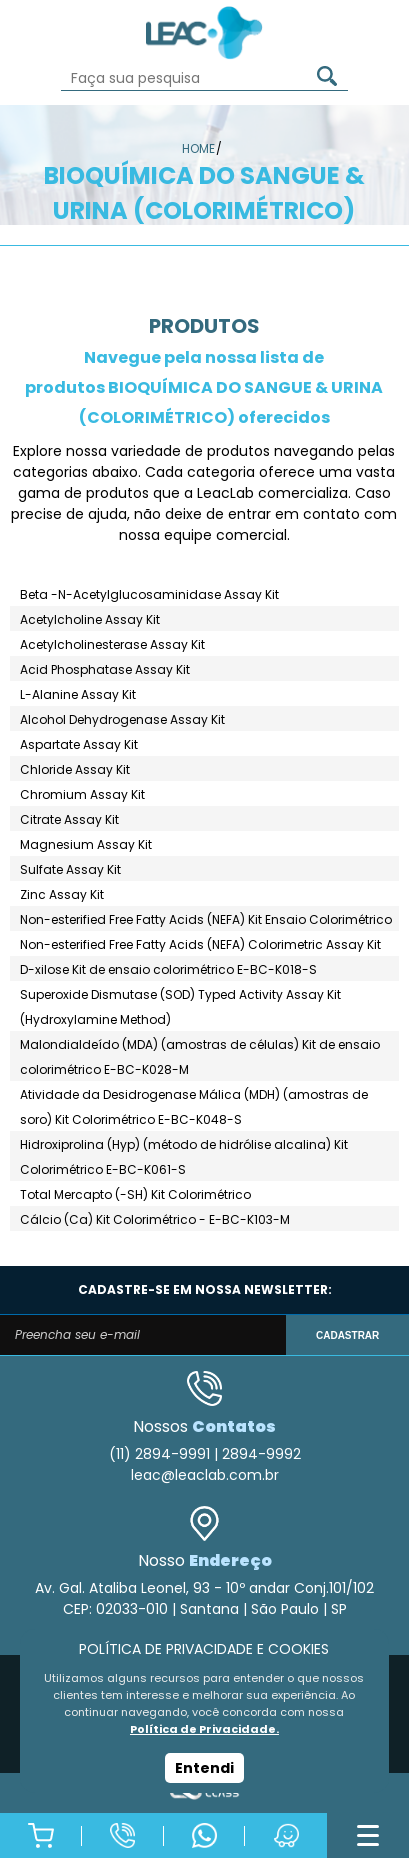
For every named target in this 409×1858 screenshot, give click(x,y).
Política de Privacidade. (204, 1729)
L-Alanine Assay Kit (78, 694)
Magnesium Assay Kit (86, 844)
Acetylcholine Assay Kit (90, 619)
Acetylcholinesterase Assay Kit (112, 644)
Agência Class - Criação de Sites (204, 1793)
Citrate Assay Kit (69, 819)
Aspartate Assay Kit (79, 744)
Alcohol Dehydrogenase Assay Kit (122, 719)
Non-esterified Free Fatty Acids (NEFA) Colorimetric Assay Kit (200, 944)
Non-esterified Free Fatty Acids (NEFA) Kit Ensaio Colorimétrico (206, 919)
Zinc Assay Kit (62, 894)
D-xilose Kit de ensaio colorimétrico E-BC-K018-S (168, 969)
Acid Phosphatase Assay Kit (105, 669)
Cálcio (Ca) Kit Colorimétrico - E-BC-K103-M (155, 1219)
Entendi (204, 1768)
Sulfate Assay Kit (70, 869)
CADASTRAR (347, 1335)
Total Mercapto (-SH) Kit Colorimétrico (135, 1194)
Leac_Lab (205, 32)
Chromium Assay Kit (82, 794)
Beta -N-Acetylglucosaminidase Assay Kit (149, 594)
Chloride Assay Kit (75, 769)
